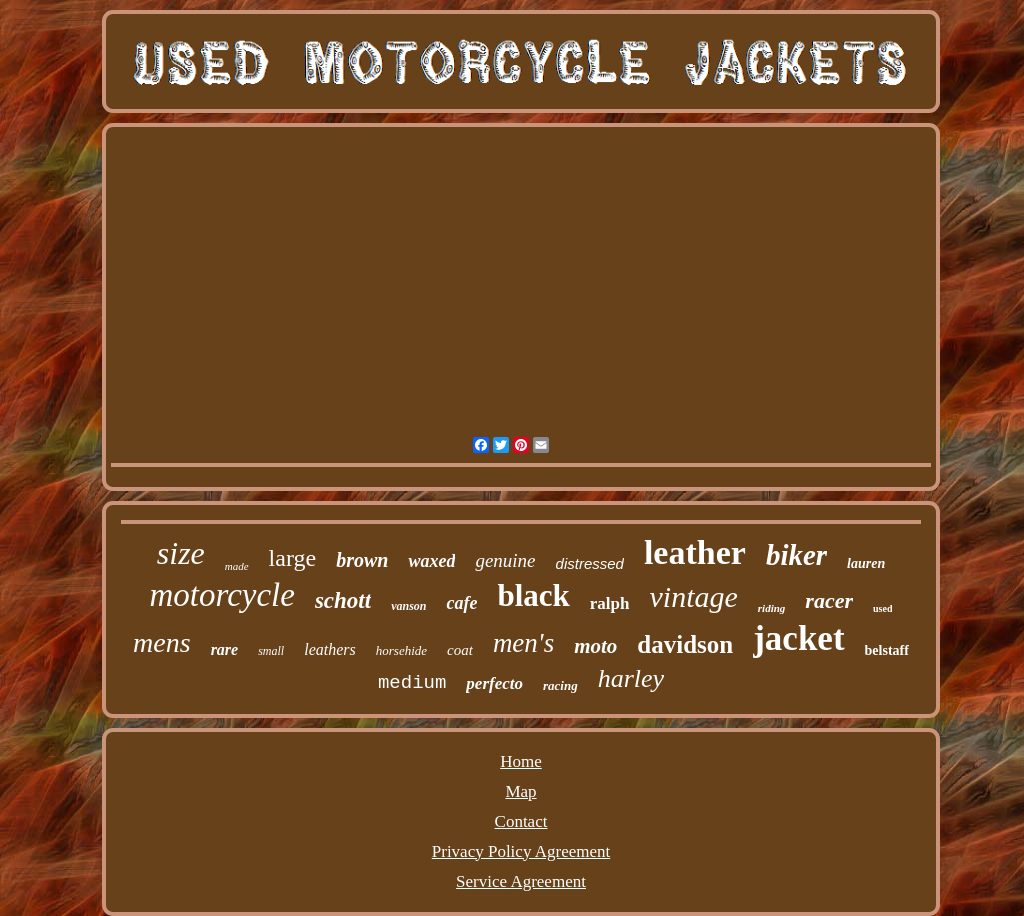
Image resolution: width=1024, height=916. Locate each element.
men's (523, 643)
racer (829, 600)
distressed (590, 563)
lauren (866, 563)
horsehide (401, 650)
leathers (330, 649)
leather (695, 552)
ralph (610, 603)
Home (521, 761)
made (237, 566)
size (181, 553)
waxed (431, 561)
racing (560, 685)
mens (162, 642)
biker (796, 555)
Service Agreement (521, 881)
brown (362, 560)
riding (772, 608)
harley (631, 678)
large (293, 558)
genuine (505, 560)
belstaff (887, 650)
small (271, 651)
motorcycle (222, 595)
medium (412, 683)
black (533, 595)
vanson (408, 606)
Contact (521, 821)
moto (595, 646)
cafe (461, 603)
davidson (685, 644)
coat (460, 650)
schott (343, 600)
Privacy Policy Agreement (521, 851)
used (882, 608)
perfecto (494, 683)
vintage (694, 596)
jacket (798, 638)
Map (520, 791)
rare (225, 649)
